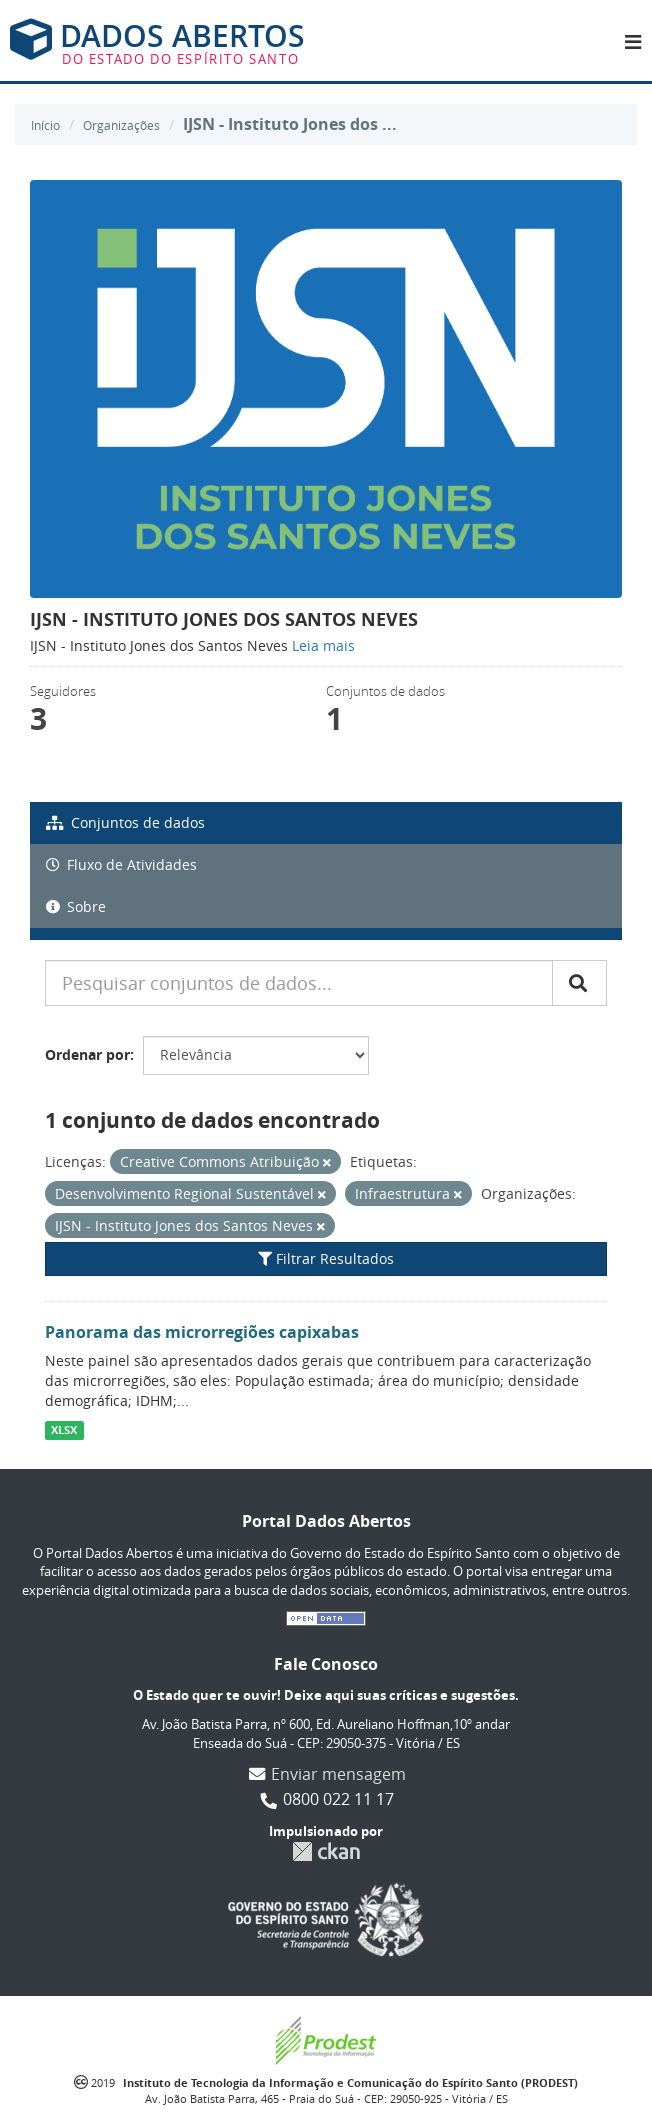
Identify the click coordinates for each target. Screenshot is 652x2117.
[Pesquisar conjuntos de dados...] (299, 983)
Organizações (121, 125)
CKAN (326, 1851)
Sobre (76, 906)
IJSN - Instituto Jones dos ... (290, 124)
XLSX (64, 1430)
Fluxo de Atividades (121, 864)
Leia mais (323, 645)
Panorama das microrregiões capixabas (202, 1332)
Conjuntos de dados (125, 822)
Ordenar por (87, 1054)
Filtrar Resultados (326, 1258)
